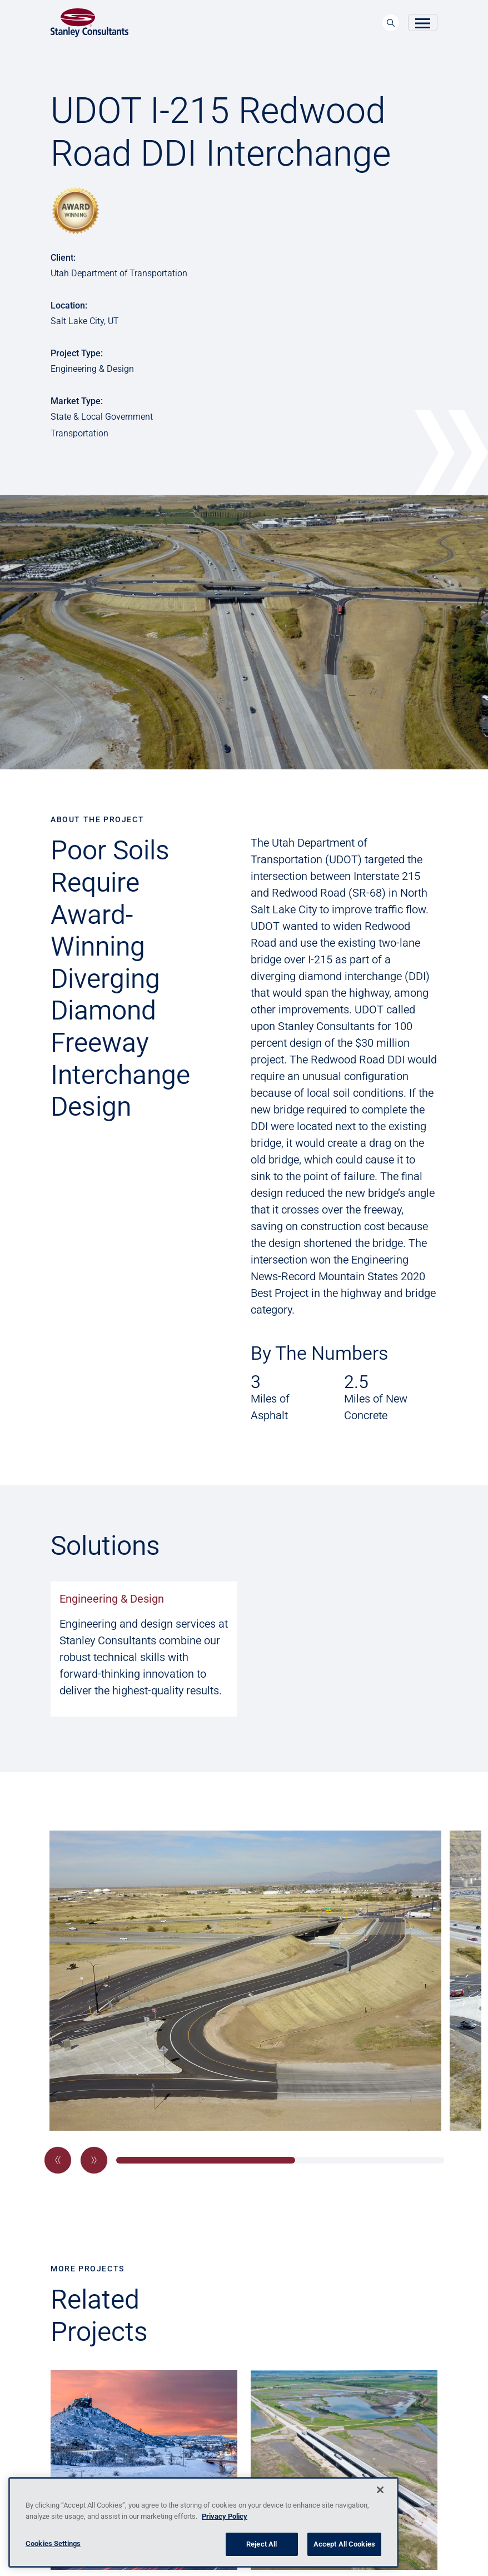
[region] (203, 2522)
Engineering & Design (111, 1598)
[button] (58, 2160)
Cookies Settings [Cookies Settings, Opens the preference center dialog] (53, 2543)
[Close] (380, 2490)
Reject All (261, 2544)
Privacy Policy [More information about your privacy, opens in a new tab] (224, 2516)
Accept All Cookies (344, 2544)
